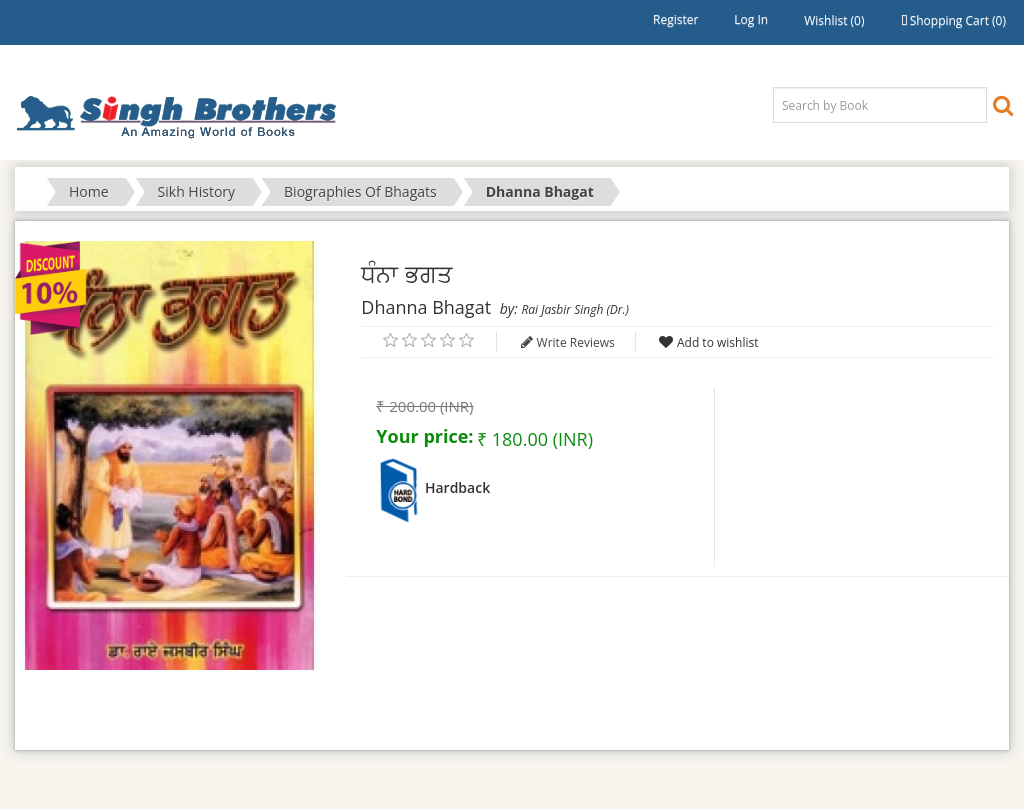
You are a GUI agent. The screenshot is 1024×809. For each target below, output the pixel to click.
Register (675, 19)
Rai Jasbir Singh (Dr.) (575, 309)
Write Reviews (576, 342)
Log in (751, 19)
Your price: (424, 436)
